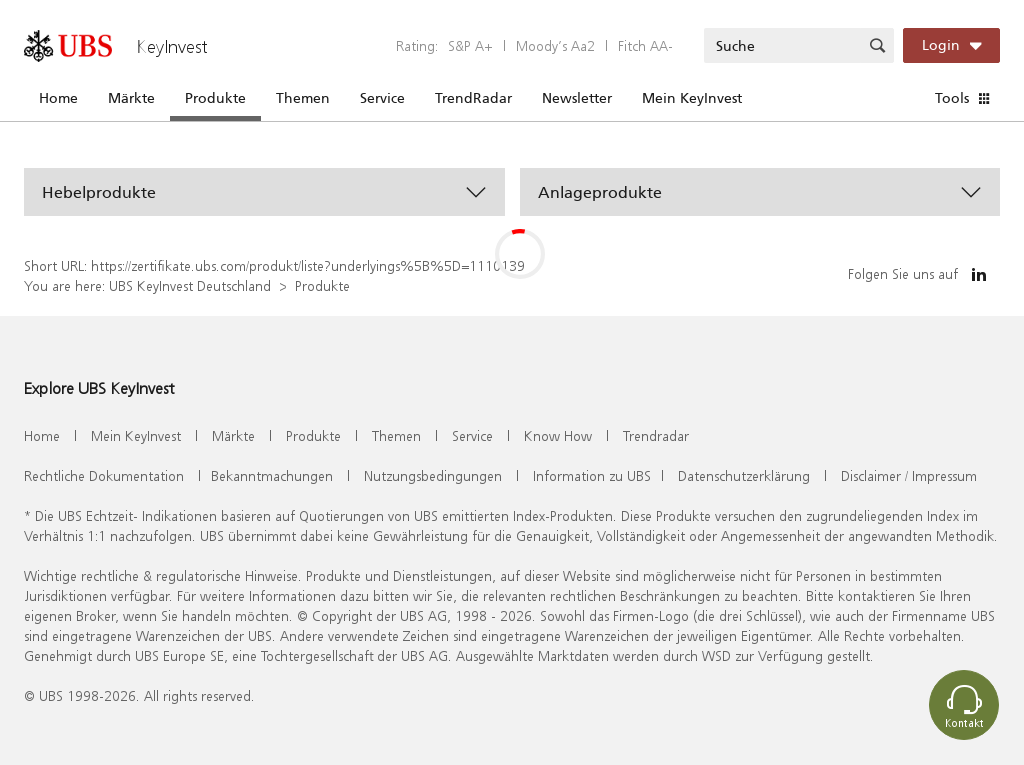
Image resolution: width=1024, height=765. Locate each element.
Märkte (131, 98)
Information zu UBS (592, 475)
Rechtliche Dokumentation (104, 475)
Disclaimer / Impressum (909, 475)
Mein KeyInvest (692, 98)
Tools (952, 98)
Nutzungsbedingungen (433, 475)
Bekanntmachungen (272, 475)
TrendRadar (473, 98)
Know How (558, 435)
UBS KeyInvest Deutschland (190, 285)
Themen (303, 98)
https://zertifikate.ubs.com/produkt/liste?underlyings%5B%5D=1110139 (308, 265)
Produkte (215, 98)
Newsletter (577, 98)
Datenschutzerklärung (744, 475)
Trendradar (656, 435)
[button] (264, 192)
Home (58, 98)
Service (382, 98)
